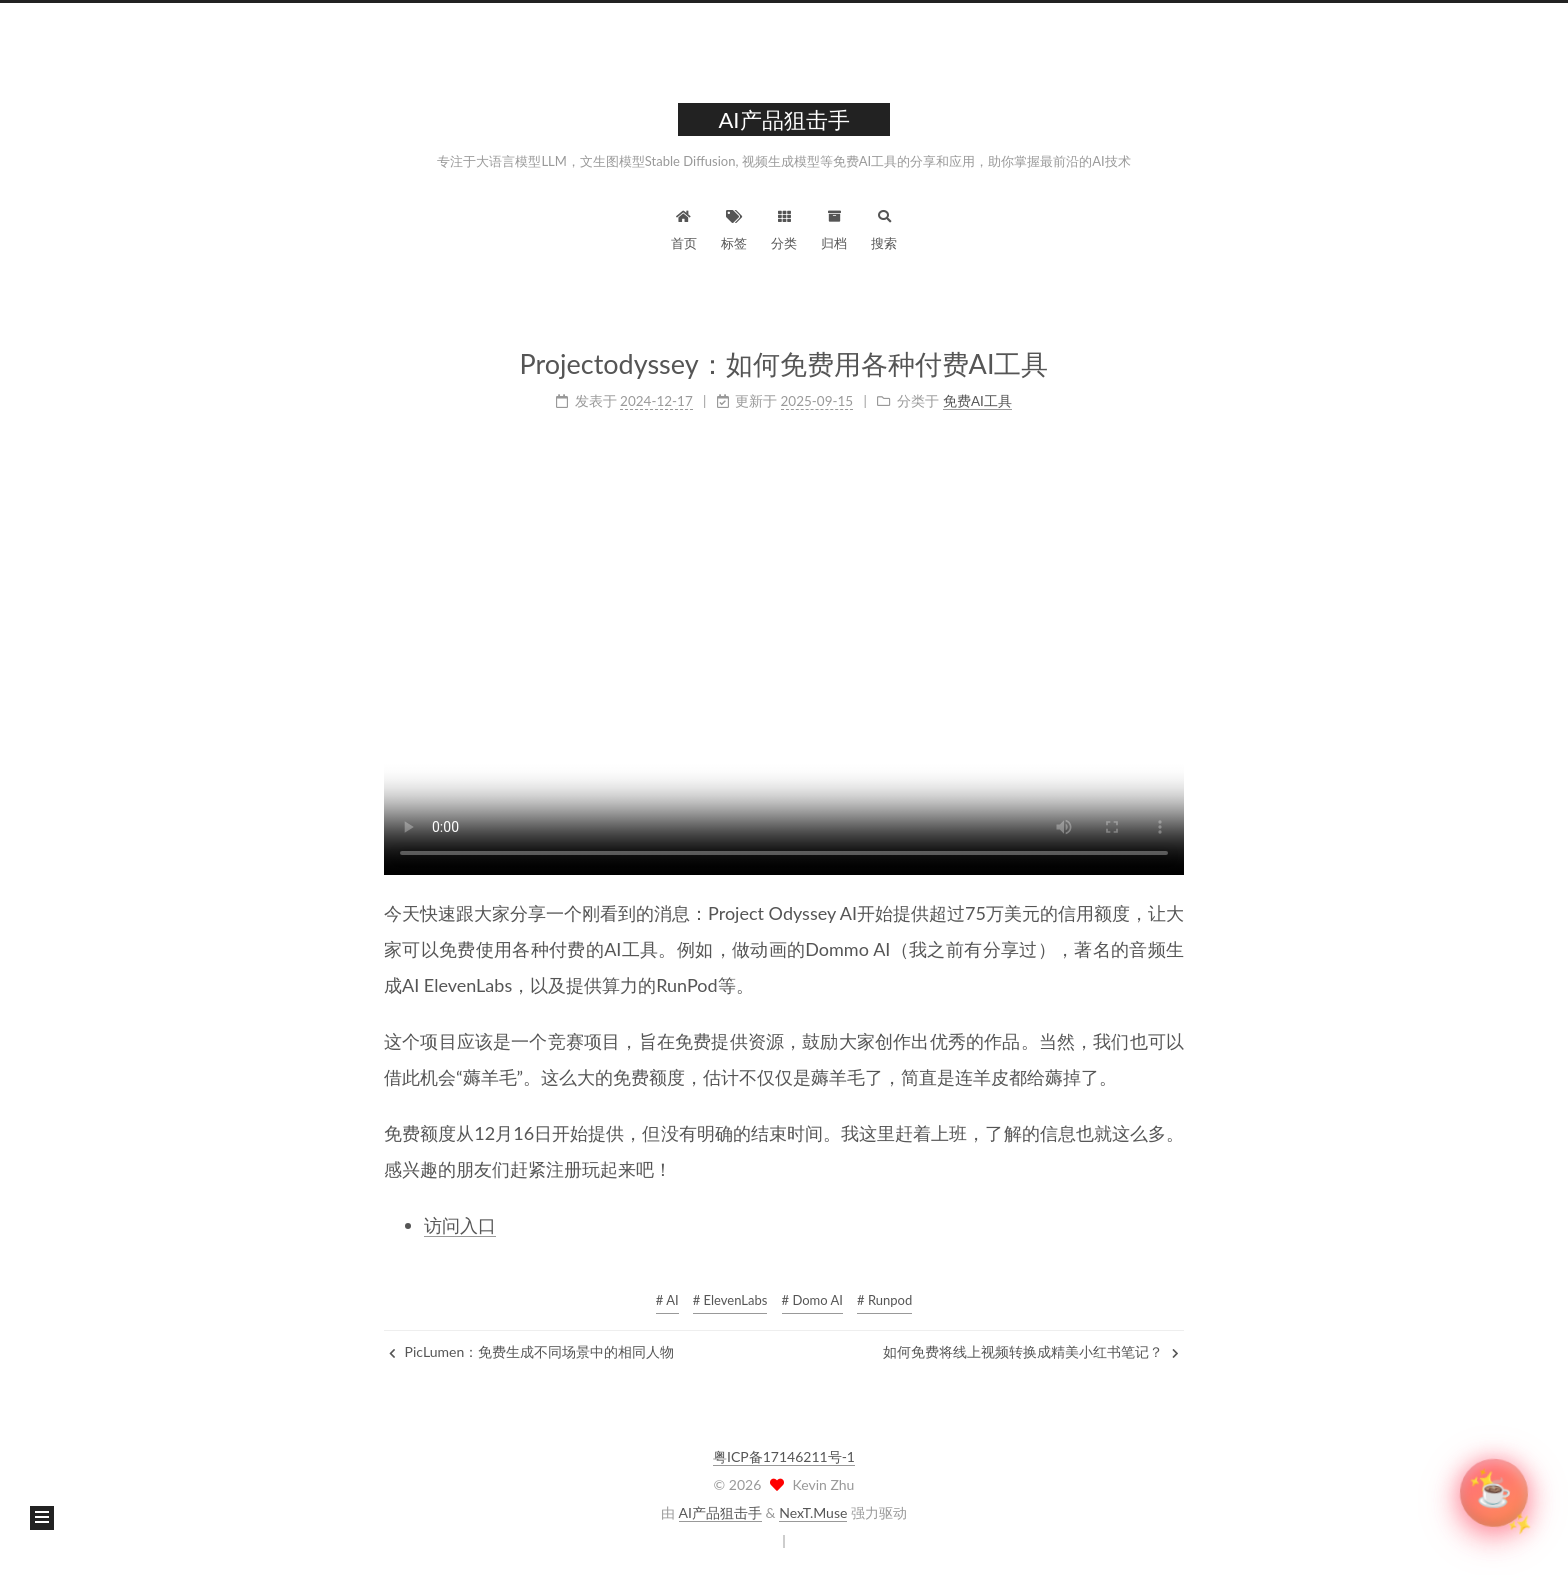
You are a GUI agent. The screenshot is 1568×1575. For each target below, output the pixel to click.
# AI (667, 1300)
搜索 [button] (884, 227)
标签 (734, 227)
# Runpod (884, 1300)
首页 (684, 227)
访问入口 (460, 1224)
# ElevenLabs (730, 1300)
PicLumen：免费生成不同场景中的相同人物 (531, 1351)
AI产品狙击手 (720, 1512)
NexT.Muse (813, 1512)
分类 (784, 227)
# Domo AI (812, 1300)
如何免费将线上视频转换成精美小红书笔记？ (1031, 1351)
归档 (834, 227)
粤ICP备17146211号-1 (784, 1456)
